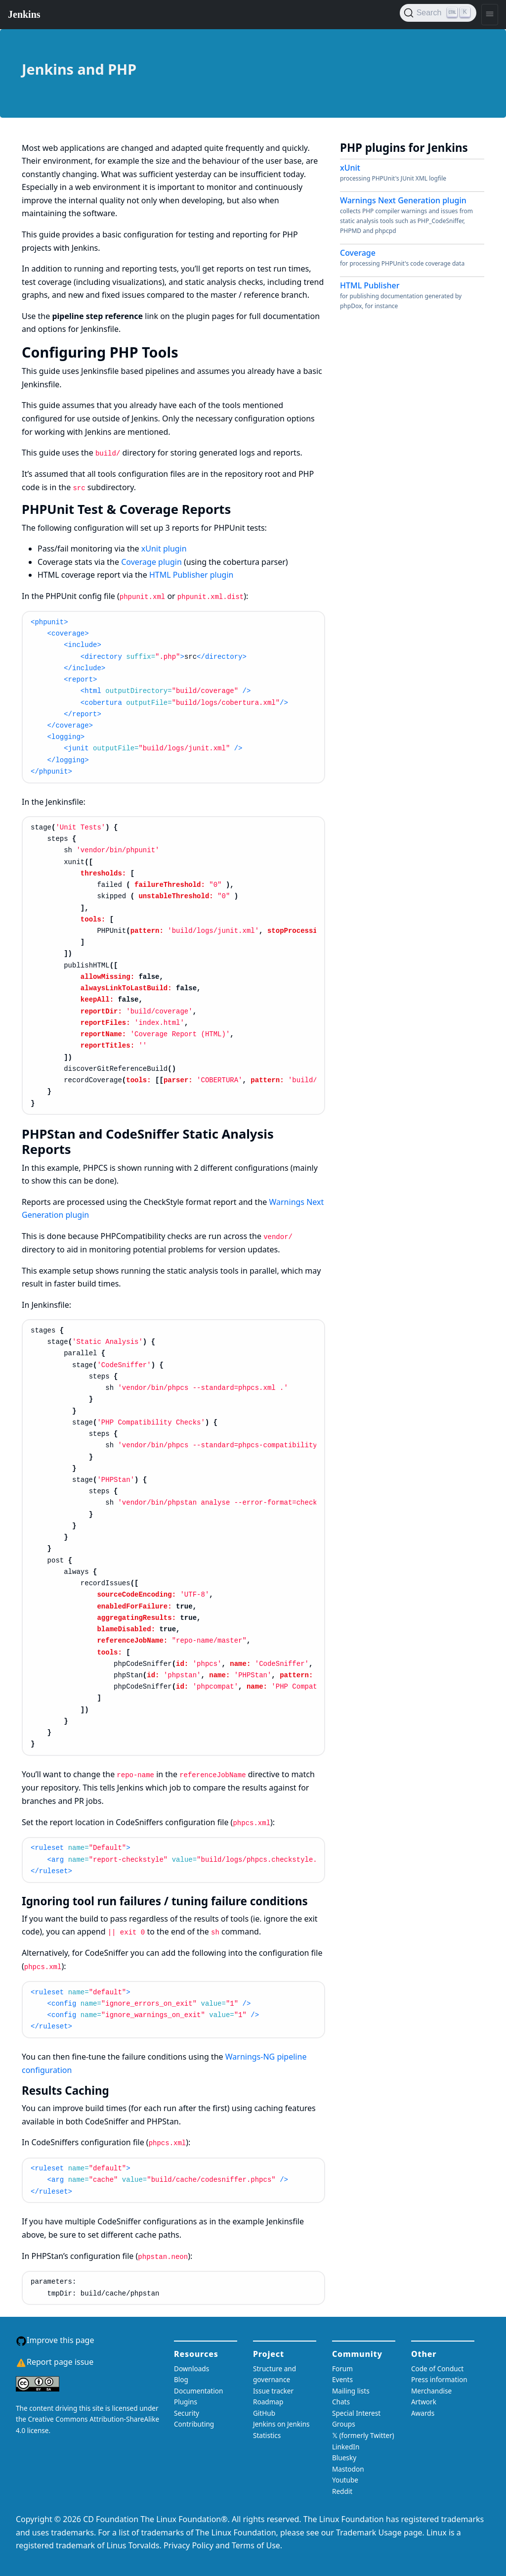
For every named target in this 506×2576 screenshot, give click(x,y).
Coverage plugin (151, 561)
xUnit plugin (164, 548)
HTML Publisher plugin (191, 574)
